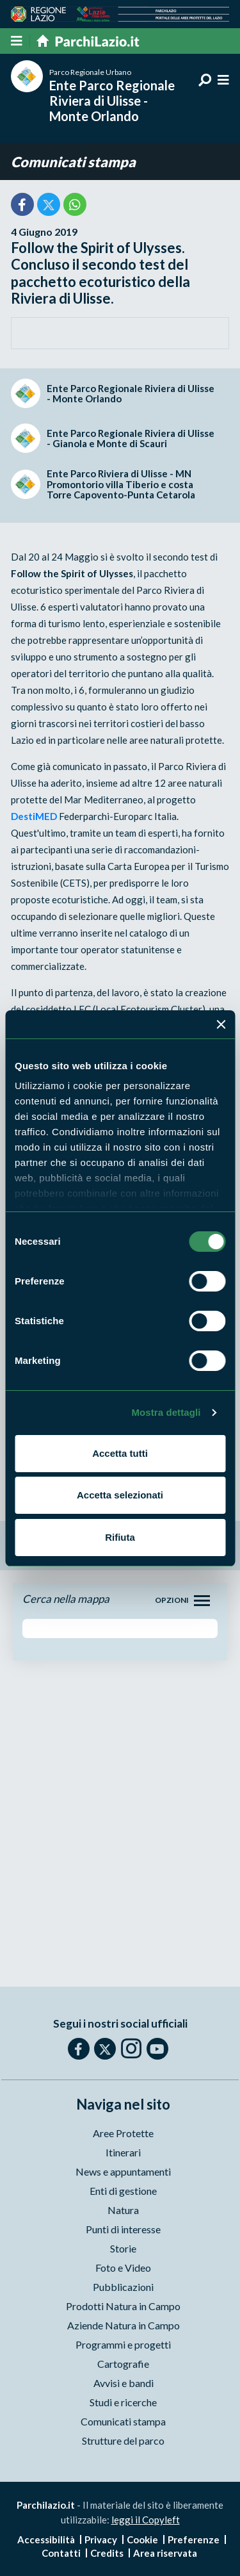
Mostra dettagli (165, 1412)
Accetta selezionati (120, 1494)
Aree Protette (123, 2133)
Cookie (142, 2539)
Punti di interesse (123, 2229)
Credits (107, 2553)
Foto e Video (123, 2267)
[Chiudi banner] (220, 1024)
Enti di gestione (123, 2191)
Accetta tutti (120, 1453)
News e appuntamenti (123, 2171)
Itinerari (123, 2152)
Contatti (61, 2553)
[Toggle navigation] (202, 1600)
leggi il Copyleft (145, 2519)
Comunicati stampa (73, 161)
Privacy (100, 2539)
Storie (123, 2248)
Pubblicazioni (123, 2287)
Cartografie (123, 2364)
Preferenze (194, 2539)
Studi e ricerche (123, 2402)
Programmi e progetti (123, 2344)
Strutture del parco (123, 2440)
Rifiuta (120, 1537)
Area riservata (165, 2553)
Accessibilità (46, 2539)
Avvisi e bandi (123, 2383)
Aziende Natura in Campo (123, 2325)
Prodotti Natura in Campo (123, 2306)
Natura (123, 2210)
